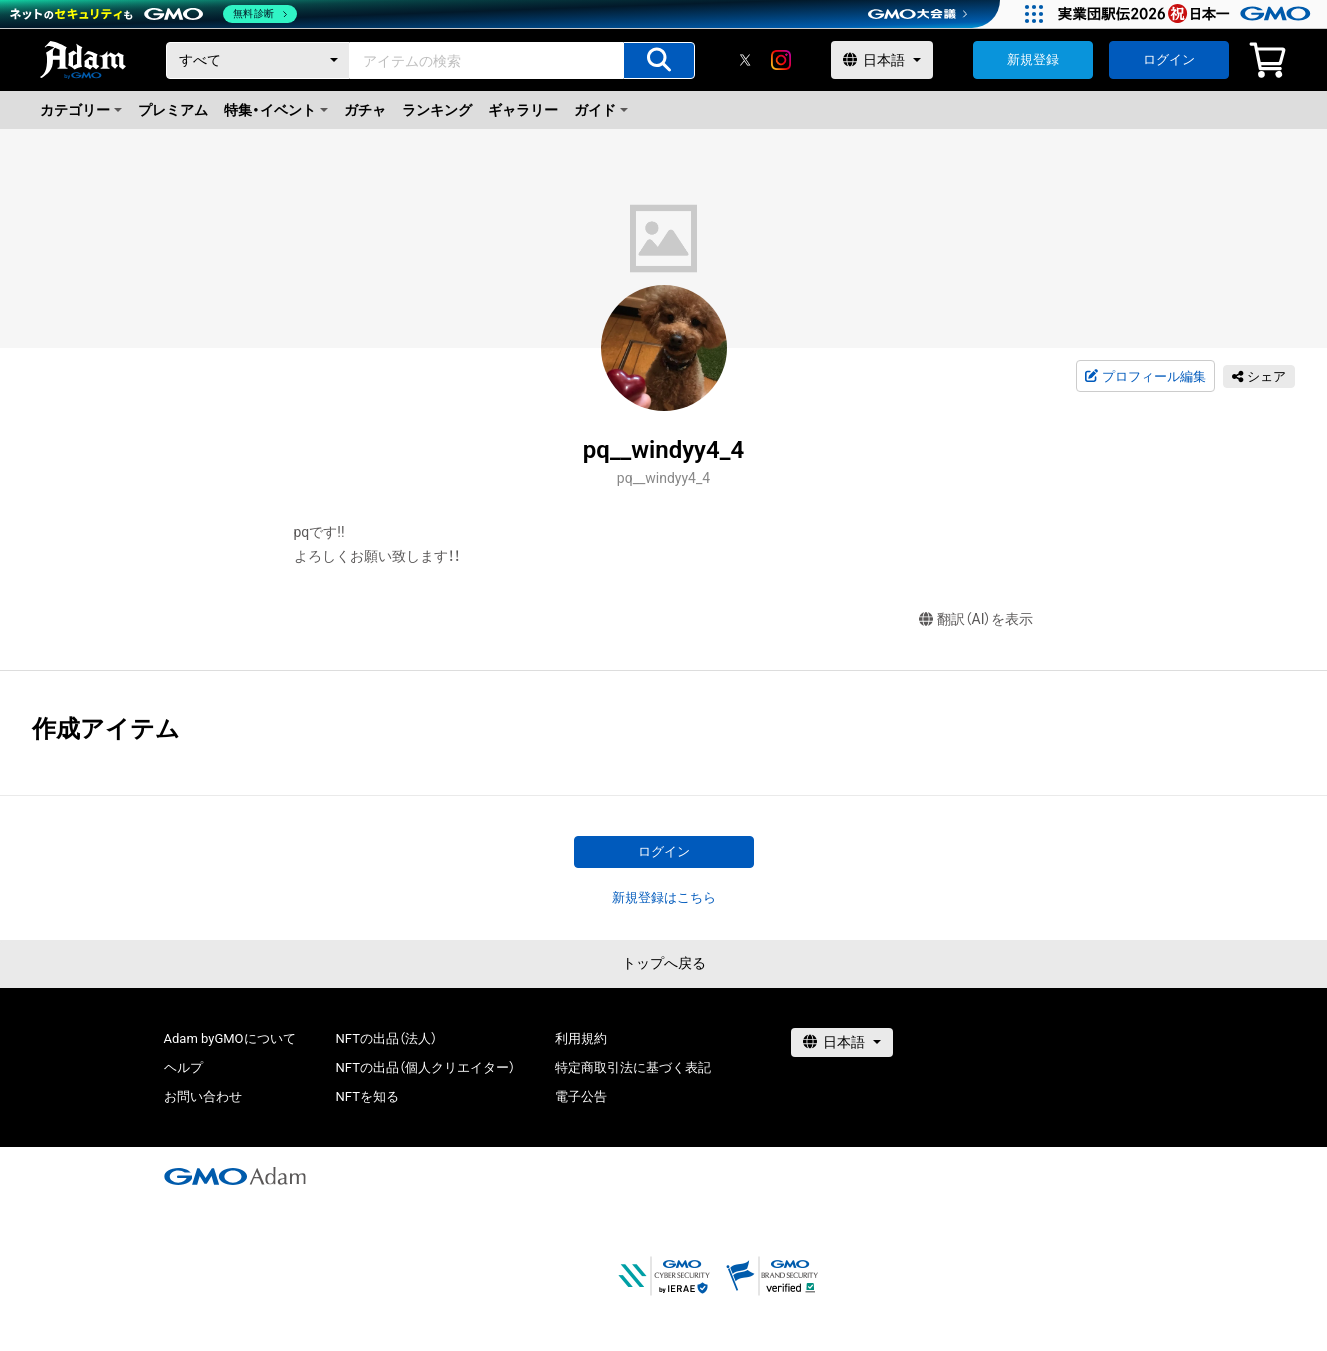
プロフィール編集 (1145, 377)
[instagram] (781, 60)
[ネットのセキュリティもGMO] (153, 14)
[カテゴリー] (258, 60)
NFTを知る (367, 1096)
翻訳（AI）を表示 (976, 619)
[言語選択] (882, 60)
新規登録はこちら (664, 897)
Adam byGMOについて (230, 1038)
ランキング (437, 110)
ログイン (1169, 59)
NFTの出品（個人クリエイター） (425, 1067)
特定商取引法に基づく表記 (633, 1067)
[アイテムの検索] (659, 60)
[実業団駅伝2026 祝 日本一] (1187, 14)
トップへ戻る (664, 963)
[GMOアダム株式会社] (235, 1176)
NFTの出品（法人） (386, 1038)
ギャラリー (523, 110)
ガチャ (365, 110)
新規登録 (1033, 59)
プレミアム (173, 110)
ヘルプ (183, 1067)
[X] (745, 60)
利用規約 (581, 1038)
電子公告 (581, 1096)
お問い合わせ (203, 1096)
